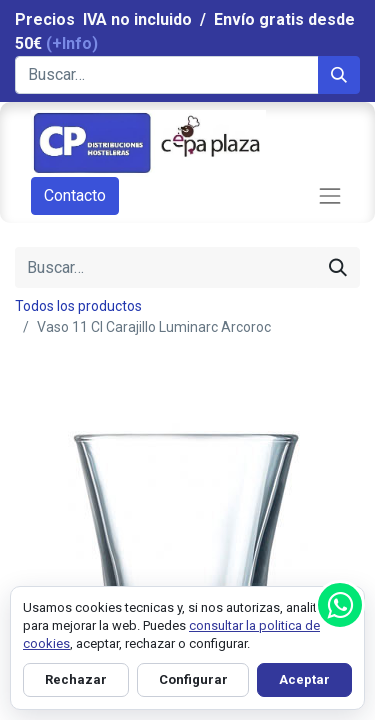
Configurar (193, 679)
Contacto (75, 195)
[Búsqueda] (339, 75)
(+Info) (72, 43)
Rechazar (76, 679)
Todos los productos (78, 306)
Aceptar (304, 679)
